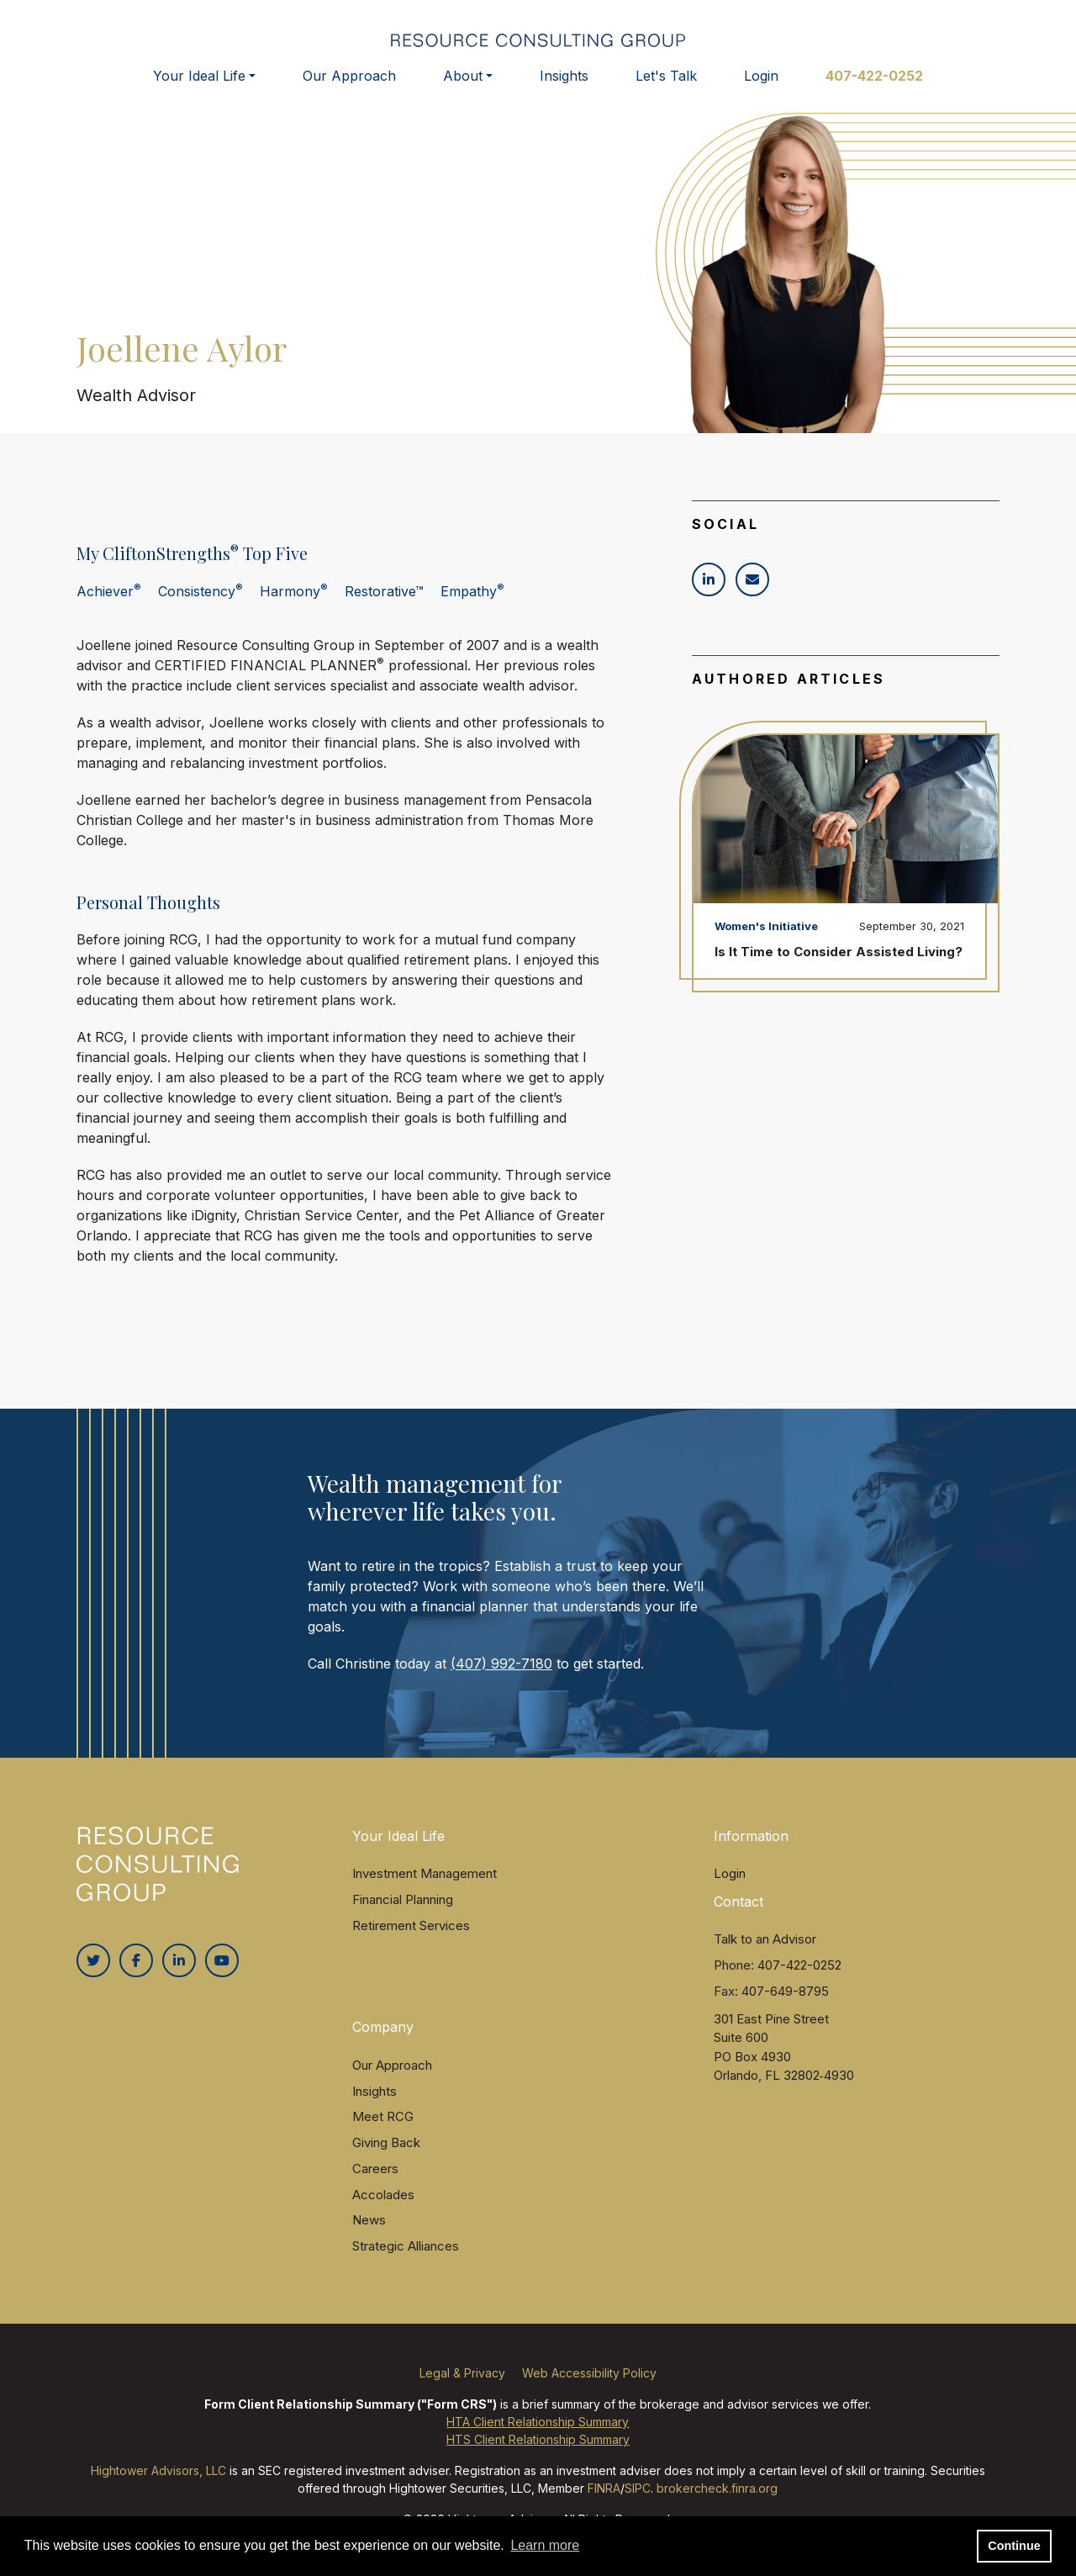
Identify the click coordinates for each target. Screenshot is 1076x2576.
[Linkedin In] (179, 1969)
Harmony (294, 599)
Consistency (200, 599)
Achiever (108, 599)
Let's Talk (666, 82)
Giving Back (386, 2152)
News (369, 2229)
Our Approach (349, 82)
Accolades (383, 2203)
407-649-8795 (785, 1999)
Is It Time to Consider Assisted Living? (839, 961)
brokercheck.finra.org (717, 2497)
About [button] (463, 82)
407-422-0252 (874, 82)
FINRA (604, 2497)
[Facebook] (136, 1969)
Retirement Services (411, 1934)
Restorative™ (384, 599)
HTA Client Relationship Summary (537, 2431)
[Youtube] (222, 1969)
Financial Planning (402, 1909)
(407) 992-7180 (501, 1672)
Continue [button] (1014, 2545)
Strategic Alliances (405, 2255)
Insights (564, 82)
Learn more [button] (544, 2545)
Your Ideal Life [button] (199, 82)
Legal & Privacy (462, 2382)
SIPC (638, 2497)
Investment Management (424, 1883)
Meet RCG (383, 2126)
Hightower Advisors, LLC (158, 2480)
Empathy (472, 599)
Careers (375, 2178)
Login (761, 82)
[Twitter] (93, 1969)
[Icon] (708, 588)
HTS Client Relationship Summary (538, 2448)
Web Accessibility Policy (589, 2382)
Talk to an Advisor (765, 1948)
